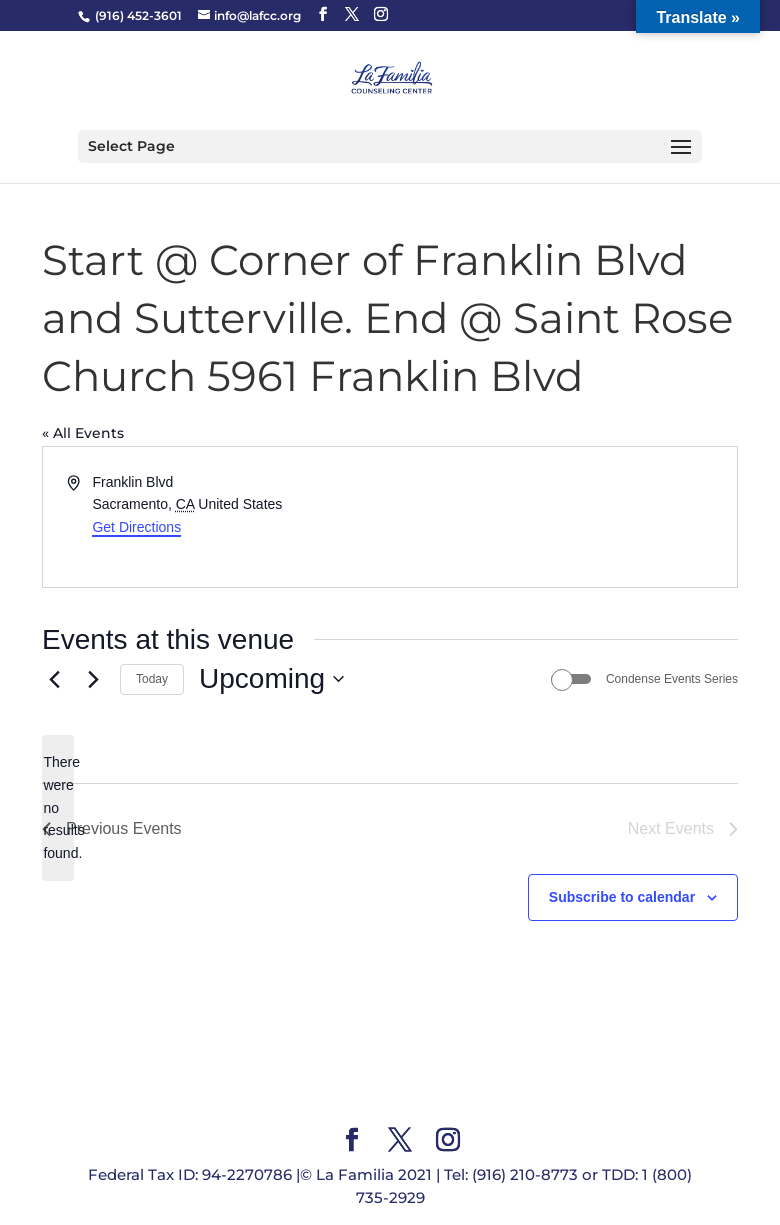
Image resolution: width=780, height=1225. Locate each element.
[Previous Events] (54, 679)
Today (152, 679)
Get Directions (136, 527)
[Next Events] (93, 679)
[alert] (58, 807)
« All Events (83, 433)
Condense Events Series (672, 679)
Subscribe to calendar (622, 897)
